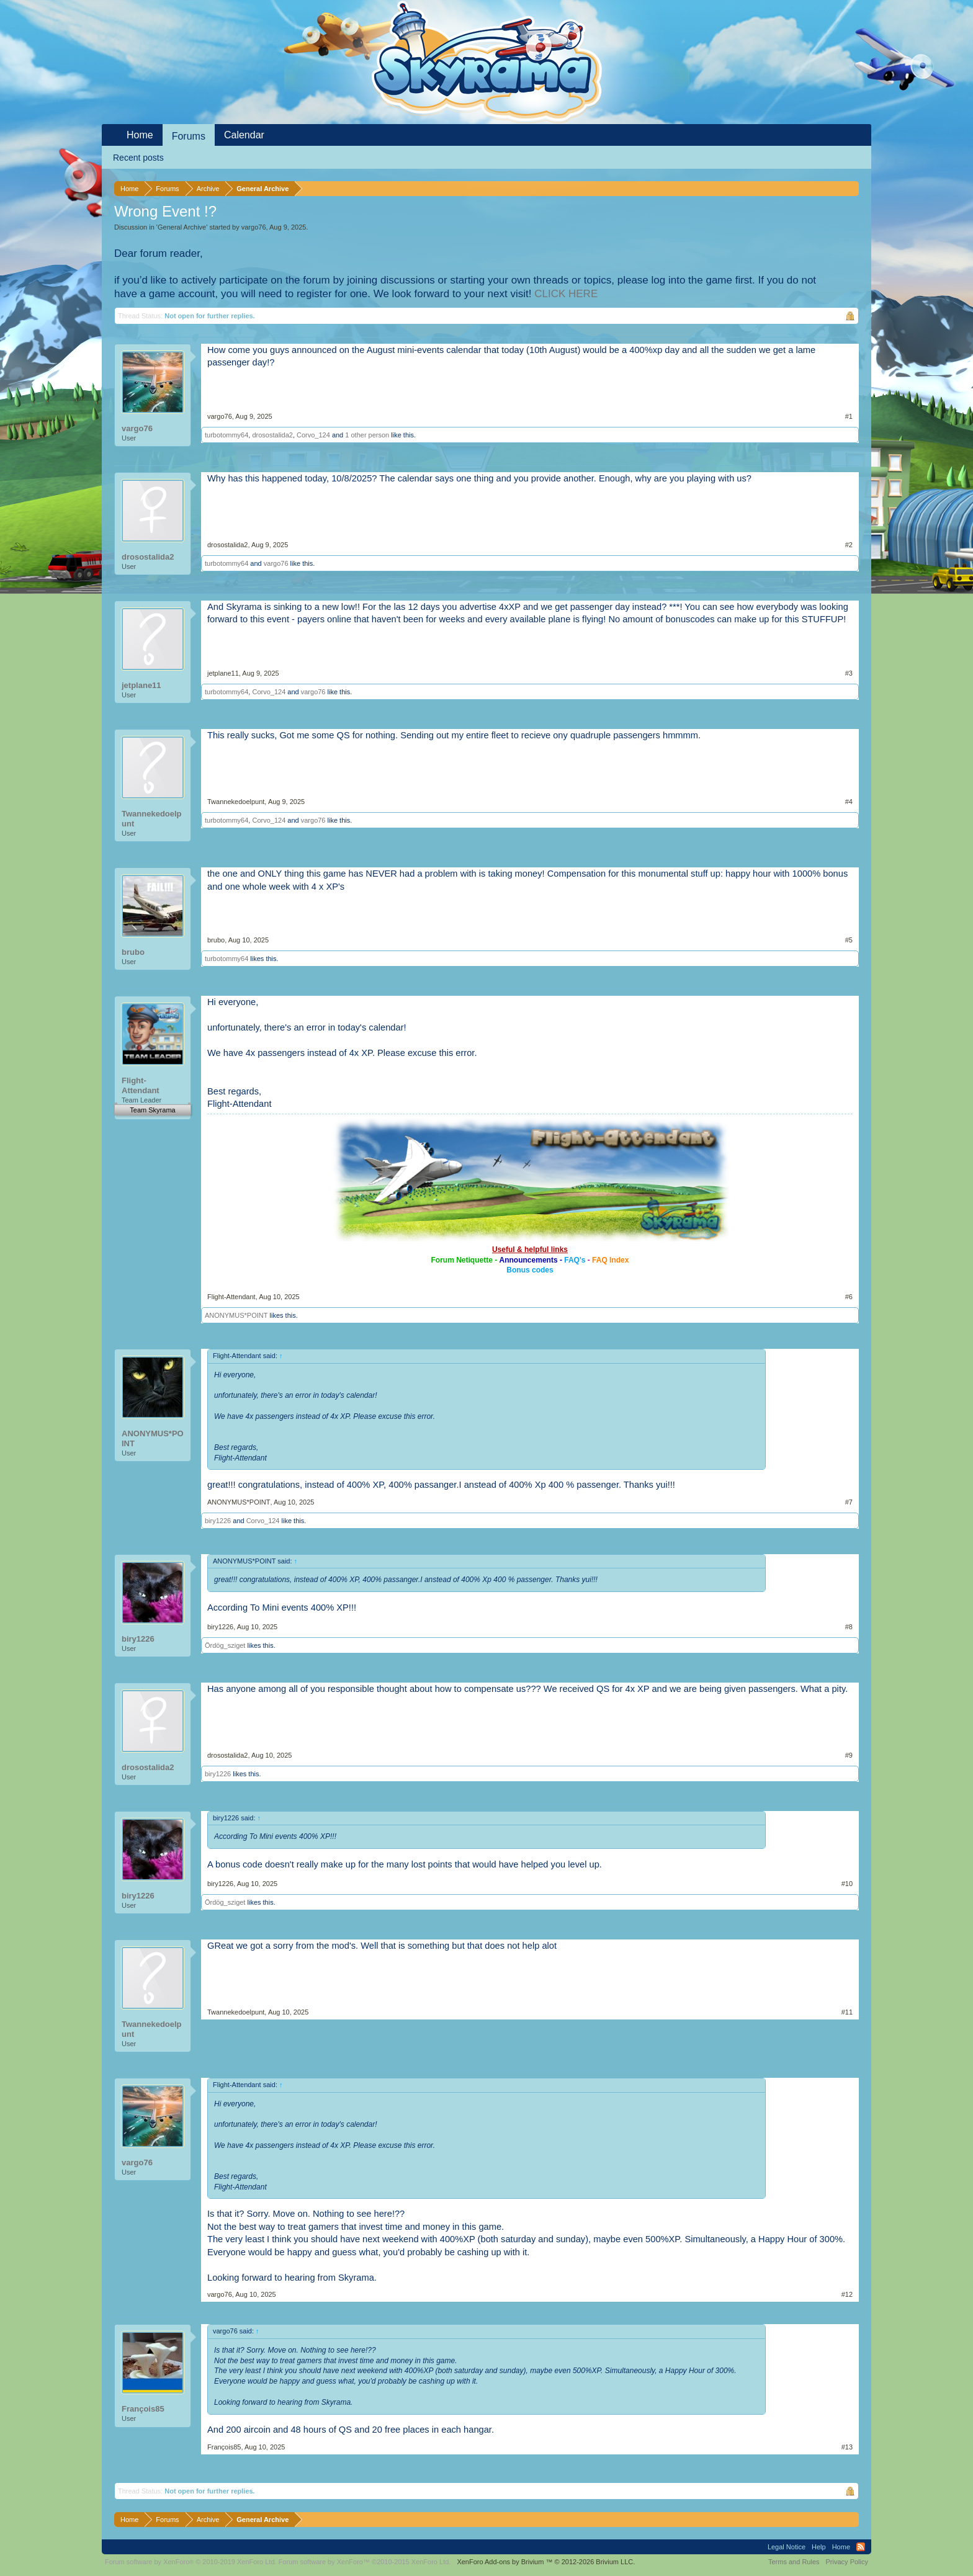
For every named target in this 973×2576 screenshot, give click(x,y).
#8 (849, 1626)
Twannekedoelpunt (152, 818)
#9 (849, 1755)
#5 (849, 940)
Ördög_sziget (225, 1645)
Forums (188, 136)
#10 (847, 1883)
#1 (849, 416)
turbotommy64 (226, 435)
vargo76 (253, 227)
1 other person (367, 435)
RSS (860, 2546)
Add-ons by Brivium (546, 2561)
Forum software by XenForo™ (365, 2561)
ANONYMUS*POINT (236, 1315)
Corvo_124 (313, 435)
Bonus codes (529, 1270)
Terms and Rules (794, 2561)
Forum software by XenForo (191, 2561)
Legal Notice (786, 2547)
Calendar (244, 135)
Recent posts (138, 158)
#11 (847, 2012)
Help (819, 2547)
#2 (849, 544)
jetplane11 (141, 685)
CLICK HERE (566, 294)
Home (140, 135)
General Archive (182, 227)
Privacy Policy (847, 2561)
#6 (849, 1296)
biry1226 (218, 1520)
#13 (847, 2447)
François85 (143, 2408)
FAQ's (574, 1260)
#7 (849, 1502)
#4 (849, 801)
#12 (847, 2294)
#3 (849, 673)
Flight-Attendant (140, 1085)
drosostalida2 (272, 435)
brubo (133, 952)
